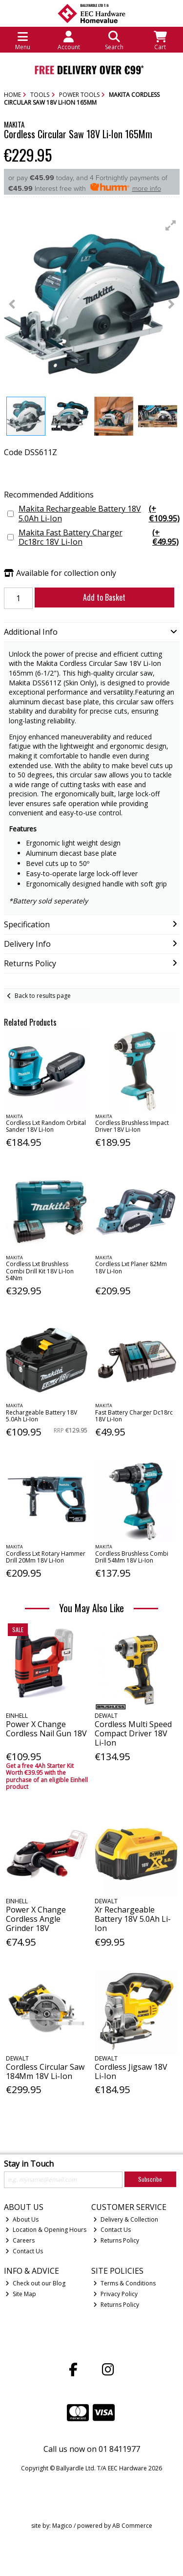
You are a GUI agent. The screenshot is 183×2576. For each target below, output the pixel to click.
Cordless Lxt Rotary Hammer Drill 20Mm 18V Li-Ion (45, 1556)
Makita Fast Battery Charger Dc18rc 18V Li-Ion (99, 537)
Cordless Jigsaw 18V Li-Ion (131, 2071)
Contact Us (24, 2251)
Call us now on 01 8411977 (91, 2449)
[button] (171, 225)
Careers (20, 2240)
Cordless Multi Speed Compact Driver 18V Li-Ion (133, 1733)
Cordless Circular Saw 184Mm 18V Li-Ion (45, 2071)
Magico (62, 2525)
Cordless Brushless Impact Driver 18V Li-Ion (132, 1126)
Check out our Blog (35, 2283)
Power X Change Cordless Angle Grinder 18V (36, 1918)
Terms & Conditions (124, 2283)
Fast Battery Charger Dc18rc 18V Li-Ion (134, 1415)
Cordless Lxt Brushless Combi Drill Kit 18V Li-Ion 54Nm (40, 1271)
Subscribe (150, 2179)
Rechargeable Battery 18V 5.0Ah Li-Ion (41, 1415)
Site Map (20, 2294)
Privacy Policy (115, 2294)
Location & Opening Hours (45, 2230)
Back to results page (43, 996)
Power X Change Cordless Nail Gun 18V (46, 1729)
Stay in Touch (29, 2164)
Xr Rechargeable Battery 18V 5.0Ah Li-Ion (133, 1918)
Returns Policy (116, 2240)
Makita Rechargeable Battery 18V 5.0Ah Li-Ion (99, 513)
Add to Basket (104, 597)
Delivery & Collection (125, 2219)
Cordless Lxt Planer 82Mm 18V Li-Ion (131, 1267)
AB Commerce (132, 2525)
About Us (22, 2219)
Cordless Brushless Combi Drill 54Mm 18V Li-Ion (131, 1556)
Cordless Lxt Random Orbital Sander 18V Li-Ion (46, 1126)
